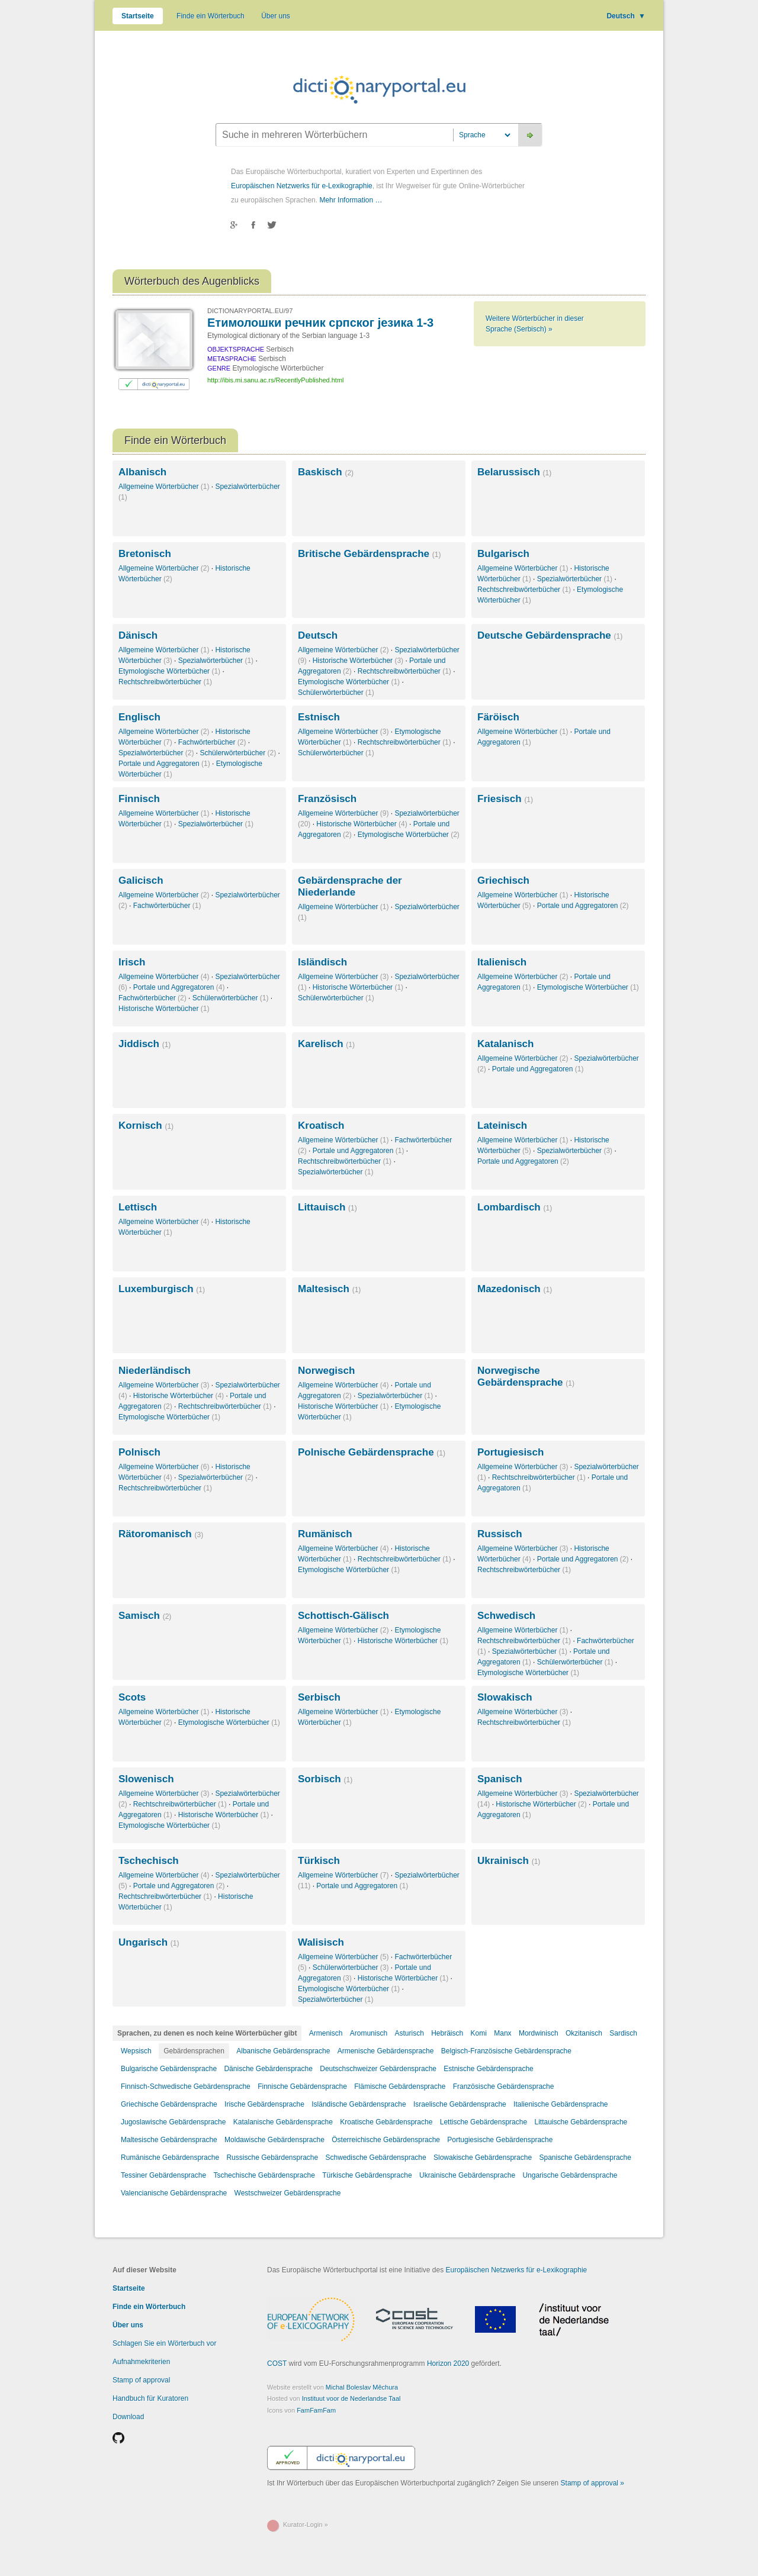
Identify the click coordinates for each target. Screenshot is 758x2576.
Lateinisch (502, 1125)
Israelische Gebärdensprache (459, 2104)
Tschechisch (148, 1860)
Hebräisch (447, 2033)
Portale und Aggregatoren (164, 763)
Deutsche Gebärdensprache (549, 635)
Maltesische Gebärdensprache (169, 2140)
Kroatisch (321, 1125)
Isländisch (322, 962)
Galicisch (140, 880)
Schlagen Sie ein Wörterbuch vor (164, 2343)
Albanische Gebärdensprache (283, 2051)
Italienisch (501, 962)
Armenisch (326, 2033)
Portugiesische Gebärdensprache (500, 2140)
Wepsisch (136, 2051)
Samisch (144, 1615)
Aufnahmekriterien (141, 2362)
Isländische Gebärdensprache (358, 2104)
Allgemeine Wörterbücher (163, 486)
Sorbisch (325, 1779)
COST (277, 2363)
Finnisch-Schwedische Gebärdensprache (185, 2086)
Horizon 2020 (448, 2363)
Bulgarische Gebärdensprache (169, 2069)
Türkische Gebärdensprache (367, 2175)
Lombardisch (514, 1207)
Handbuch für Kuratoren (150, 2398)
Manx (502, 2033)
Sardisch (623, 2033)
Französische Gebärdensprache (503, 2086)
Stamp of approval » (592, 2483)
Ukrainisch (508, 1860)
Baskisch (326, 472)
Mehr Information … (350, 200)
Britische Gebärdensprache (369, 553)
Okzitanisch (584, 2033)
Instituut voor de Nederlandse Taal (351, 2398)
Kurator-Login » (305, 2524)
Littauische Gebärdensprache (580, 2122)
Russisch (499, 1534)
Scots (132, 1697)
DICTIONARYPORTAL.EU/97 (250, 310)
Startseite (137, 16)
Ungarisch (148, 1942)
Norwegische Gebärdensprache (525, 1376)
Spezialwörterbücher (574, 579)
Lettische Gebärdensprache (483, 2122)
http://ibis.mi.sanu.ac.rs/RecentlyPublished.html (275, 380)
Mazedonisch (514, 1289)
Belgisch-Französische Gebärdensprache (506, 2051)
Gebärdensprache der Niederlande (350, 886)
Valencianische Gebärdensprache (174, 2193)
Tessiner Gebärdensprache (163, 2175)
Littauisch (327, 1207)
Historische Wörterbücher (358, 660)
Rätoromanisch (160, 1534)
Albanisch (142, 472)
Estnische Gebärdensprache (488, 2069)
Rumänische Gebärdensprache (170, 2157)
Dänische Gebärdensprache (268, 2069)
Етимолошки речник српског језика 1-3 (320, 322)
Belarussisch (514, 472)
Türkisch (319, 1860)
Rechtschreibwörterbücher (524, 589)
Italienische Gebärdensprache (560, 2104)
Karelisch (326, 1043)
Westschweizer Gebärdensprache (288, 2193)
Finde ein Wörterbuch (210, 16)
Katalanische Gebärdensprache (283, 2122)
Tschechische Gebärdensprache (263, 2175)
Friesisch (505, 798)
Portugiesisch (510, 1452)
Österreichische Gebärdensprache (386, 2140)
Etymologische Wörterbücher (169, 671)
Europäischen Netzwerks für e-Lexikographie (301, 186)
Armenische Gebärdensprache (386, 2051)
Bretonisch (144, 553)
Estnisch (319, 717)
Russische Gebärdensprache (272, 2157)
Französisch (327, 798)
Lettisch (137, 1207)
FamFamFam (316, 2410)
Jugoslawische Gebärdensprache (173, 2122)
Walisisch (321, 1942)
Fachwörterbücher (212, 742)
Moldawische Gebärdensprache (274, 2140)
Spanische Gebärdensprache (585, 2157)
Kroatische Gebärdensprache (386, 2122)
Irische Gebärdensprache (264, 2104)
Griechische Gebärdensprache (169, 2104)
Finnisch (139, 798)
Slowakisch (504, 1697)
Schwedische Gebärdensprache (376, 2157)
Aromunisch (368, 2033)
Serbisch (319, 1697)
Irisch (131, 962)
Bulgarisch (503, 553)
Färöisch (498, 717)
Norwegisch (326, 1370)
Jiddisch (144, 1043)
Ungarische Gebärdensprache (569, 2175)
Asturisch (408, 2033)
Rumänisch (325, 1534)
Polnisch (139, 1452)
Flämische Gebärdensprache (399, 2086)
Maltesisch (329, 1289)
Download (128, 2417)
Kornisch (146, 1125)
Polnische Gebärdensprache (371, 1452)
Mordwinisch (538, 2033)
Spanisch (499, 1779)
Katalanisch (505, 1043)
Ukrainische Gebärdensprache (467, 2175)
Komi (479, 2033)
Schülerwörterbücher (336, 692)
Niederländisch (154, 1370)
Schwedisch (506, 1615)
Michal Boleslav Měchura (362, 2387)
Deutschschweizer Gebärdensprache (378, 2069)
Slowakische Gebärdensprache (482, 2157)
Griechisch (503, 880)
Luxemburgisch (161, 1289)
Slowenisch (146, 1779)
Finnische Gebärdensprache (302, 2086)
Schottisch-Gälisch (343, 1615)
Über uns (275, 16)
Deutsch (625, 16)
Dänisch (138, 635)
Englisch (139, 717)
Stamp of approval (141, 2380)
